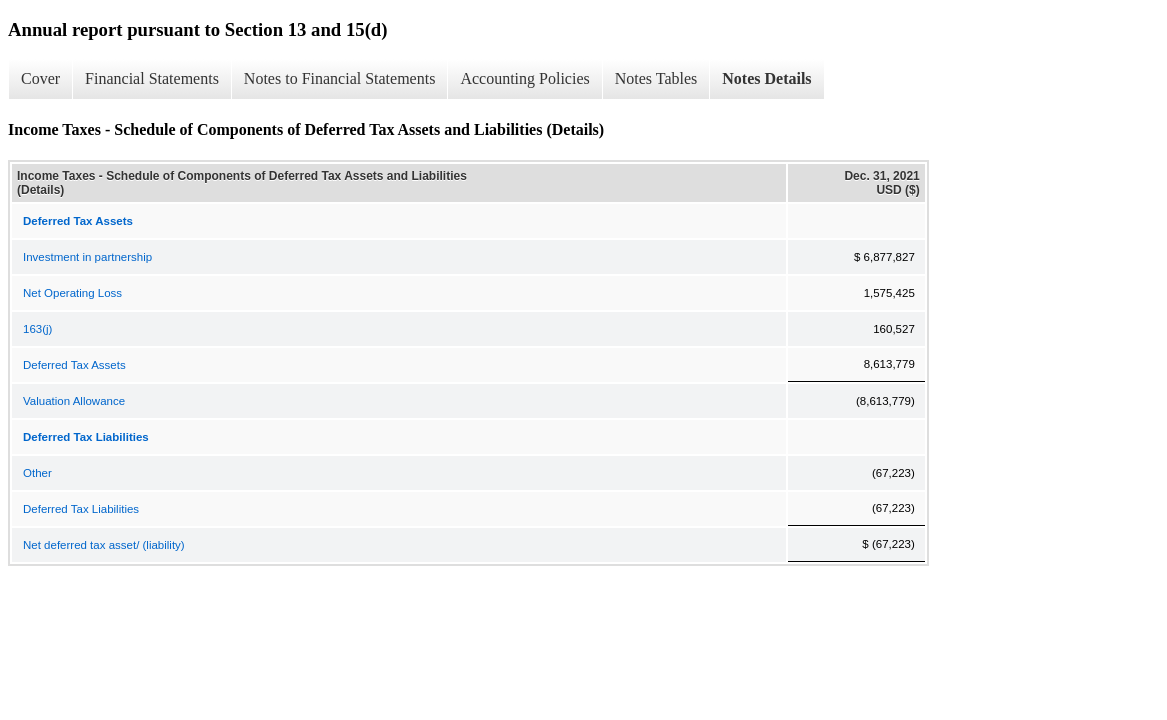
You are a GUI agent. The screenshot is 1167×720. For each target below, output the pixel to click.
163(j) (37, 329)
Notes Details (766, 78)
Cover (40, 78)
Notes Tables (656, 78)
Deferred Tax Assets (74, 365)
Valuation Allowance (74, 401)
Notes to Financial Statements (340, 78)
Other (37, 473)
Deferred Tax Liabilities (81, 509)
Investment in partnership (87, 257)
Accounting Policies (524, 78)
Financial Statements (152, 78)
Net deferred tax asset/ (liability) (104, 545)
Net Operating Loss (72, 293)
